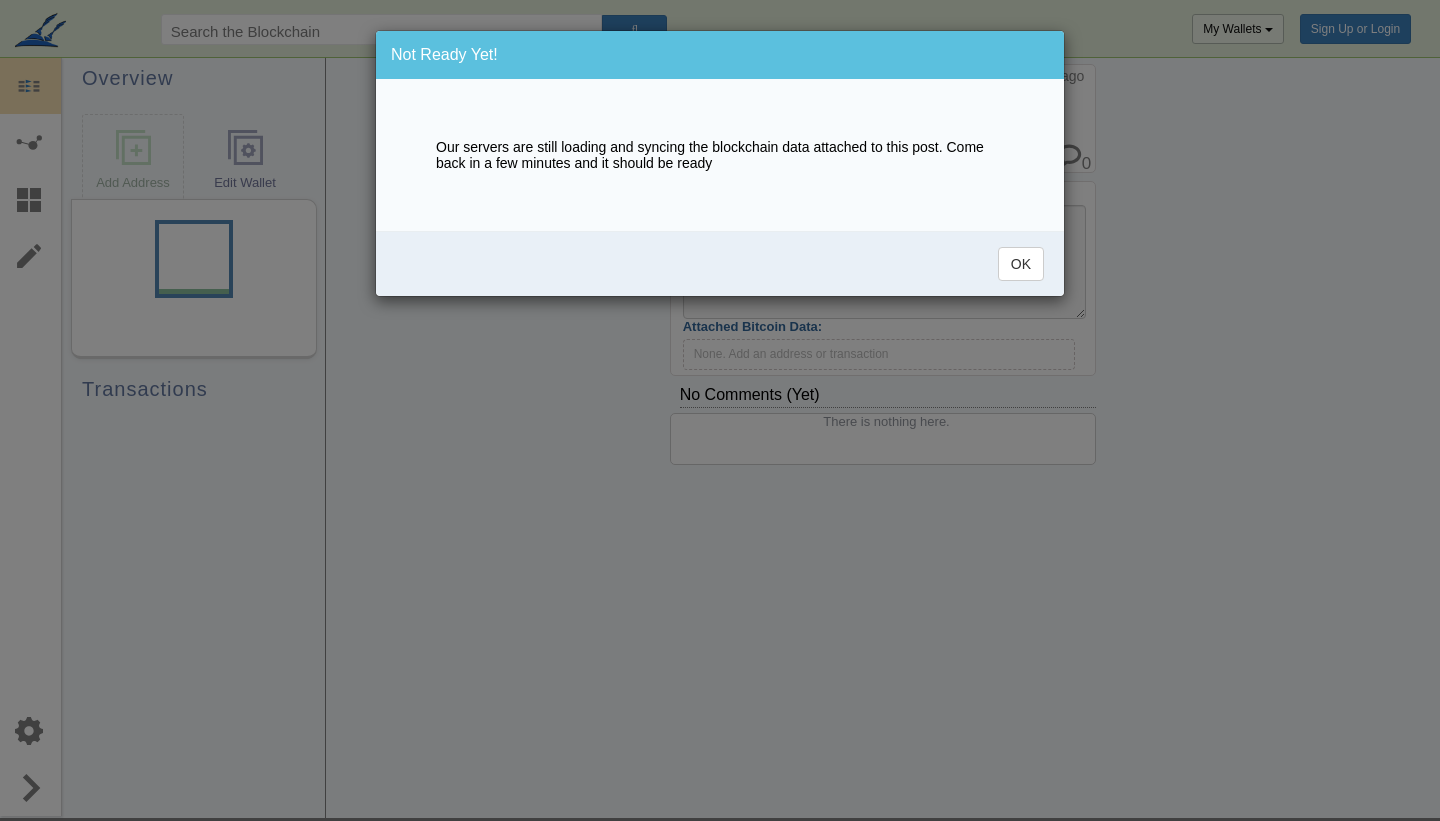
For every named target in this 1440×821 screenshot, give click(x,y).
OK (1021, 264)
